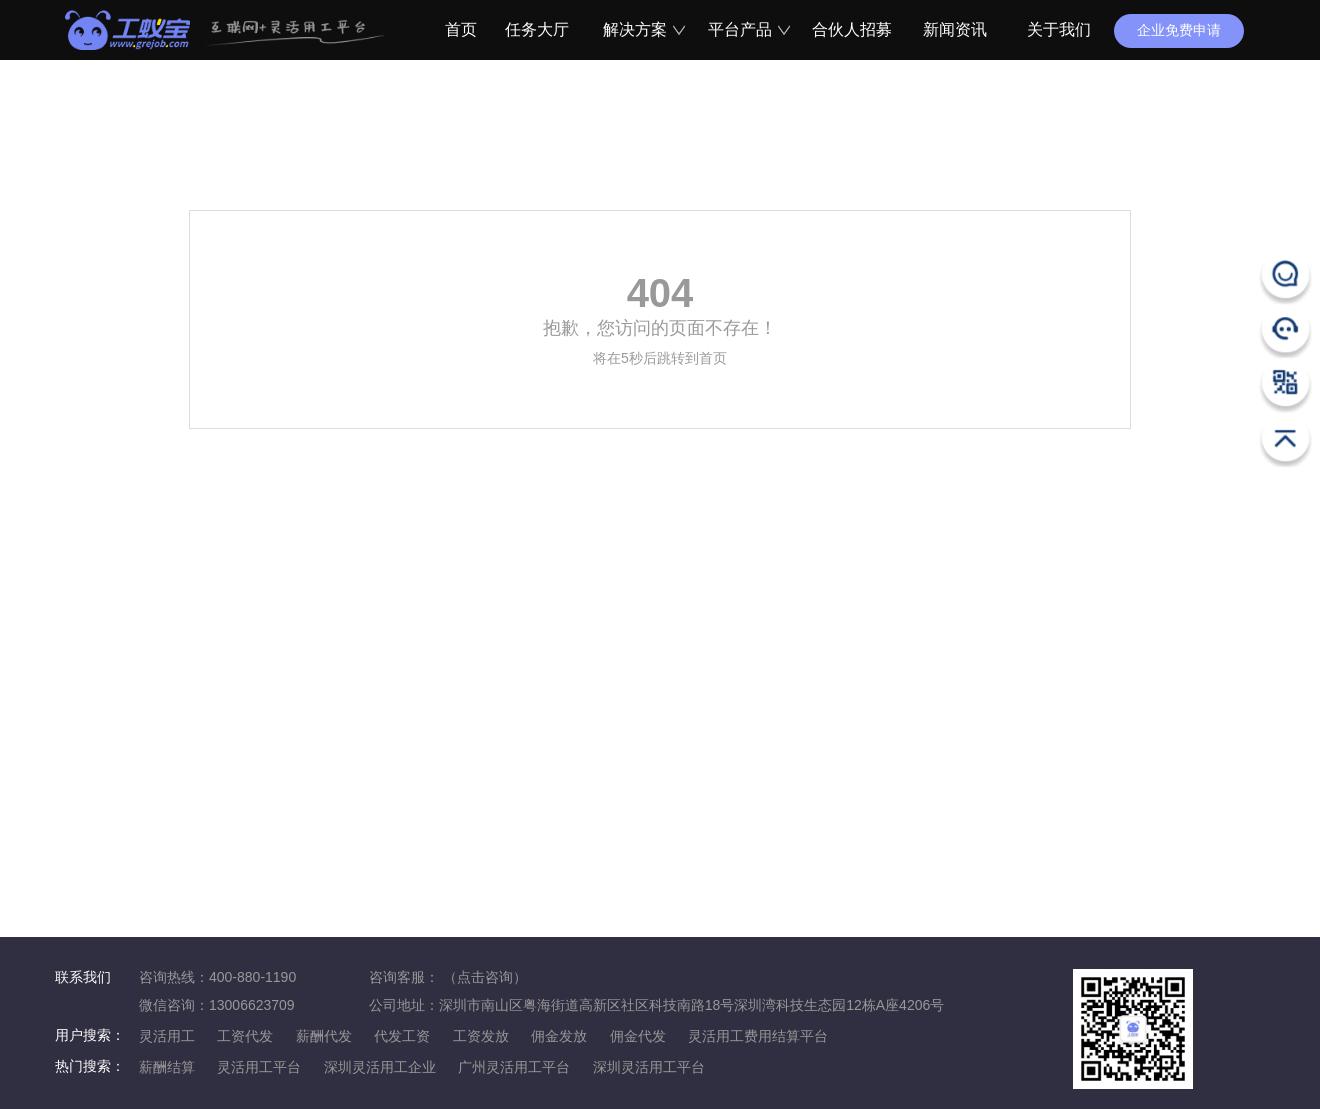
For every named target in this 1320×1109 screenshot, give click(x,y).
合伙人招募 (850, 29)
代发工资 (402, 1036)
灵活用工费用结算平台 (758, 1036)
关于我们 (1059, 29)
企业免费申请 (1179, 30)
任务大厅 (537, 29)
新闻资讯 (955, 29)
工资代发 (245, 1036)
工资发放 (481, 1036)
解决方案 (641, 29)
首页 (458, 29)
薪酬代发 (324, 1036)
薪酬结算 (167, 1067)
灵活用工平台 (259, 1067)
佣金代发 (638, 1036)
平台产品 (746, 29)
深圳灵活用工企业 (380, 1067)
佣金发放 (559, 1036)
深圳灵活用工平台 (649, 1067)
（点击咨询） (485, 977)
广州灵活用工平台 (514, 1067)
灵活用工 (167, 1036)
